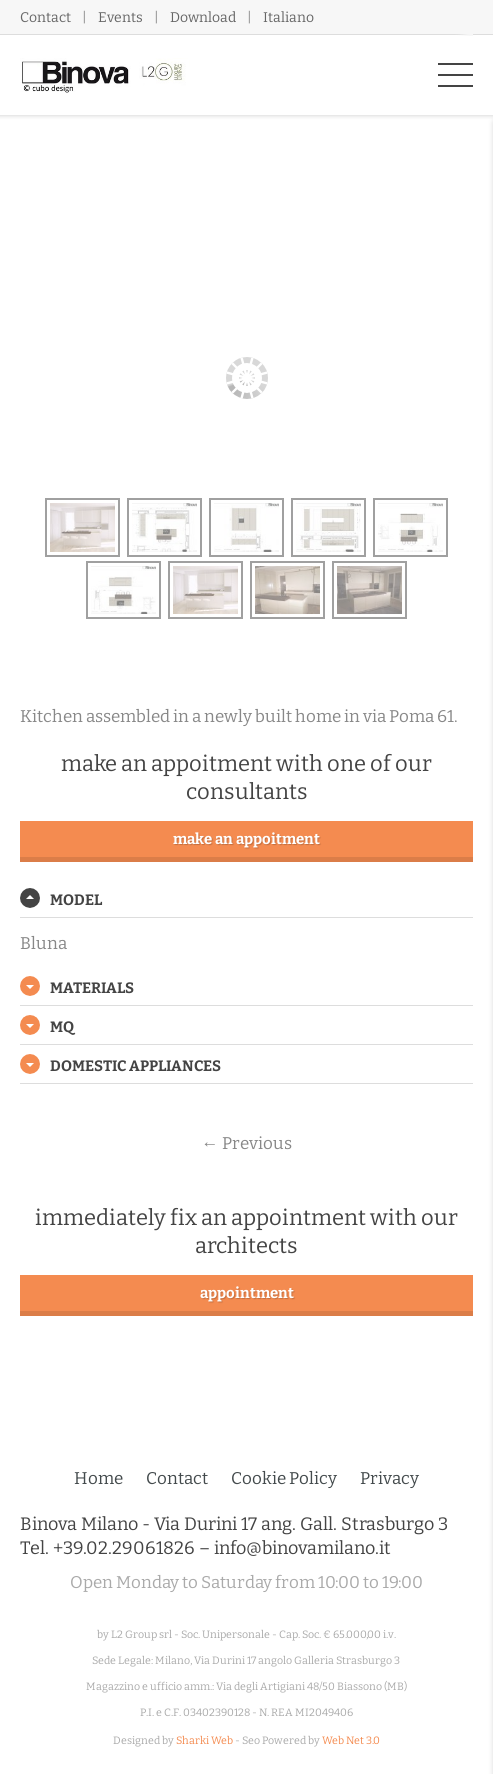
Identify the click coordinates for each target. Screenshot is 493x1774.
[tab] (246, 900)
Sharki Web (204, 1740)
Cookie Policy (284, 1478)
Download (203, 17)
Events (120, 17)
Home (98, 1478)
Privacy (389, 1478)
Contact (45, 17)
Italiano (288, 17)
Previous (247, 1143)
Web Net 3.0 (351, 1740)
